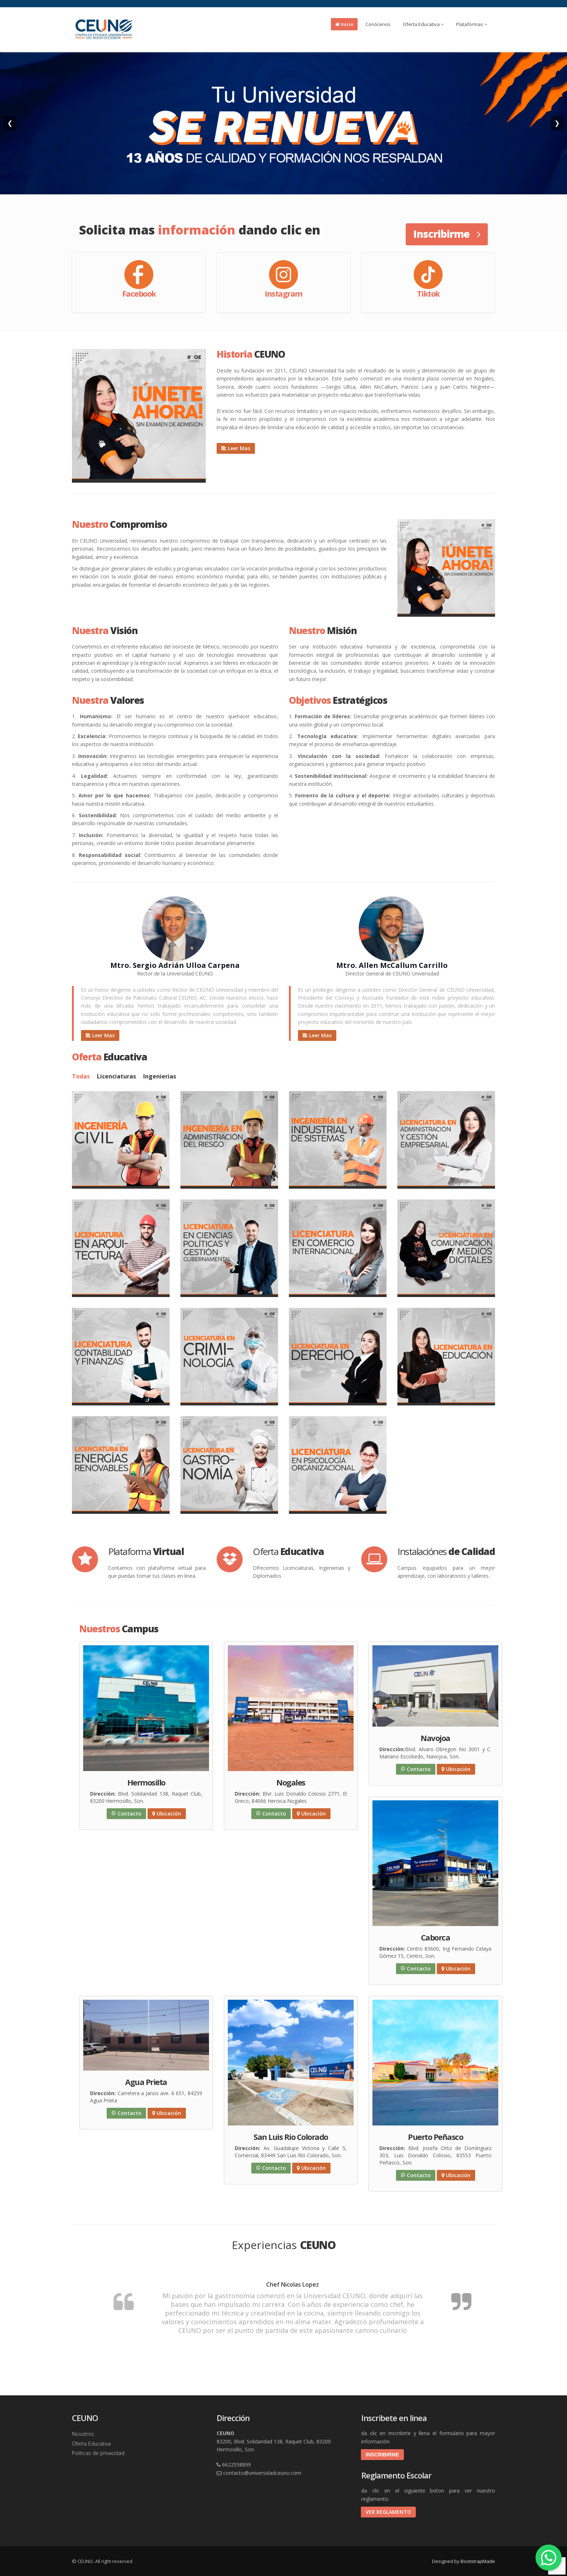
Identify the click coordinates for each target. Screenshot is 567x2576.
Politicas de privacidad (98, 2453)
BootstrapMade (478, 2561)
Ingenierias (159, 1076)
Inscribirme (446, 234)
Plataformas (471, 24)
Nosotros (83, 2433)
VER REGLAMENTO (388, 2511)
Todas (81, 1076)
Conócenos (378, 24)
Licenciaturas (116, 1076)
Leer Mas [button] (235, 448)
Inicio (344, 24)
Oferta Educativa (423, 24)
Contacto (126, 1813)
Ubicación (166, 1813)
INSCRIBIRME (382, 2454)
